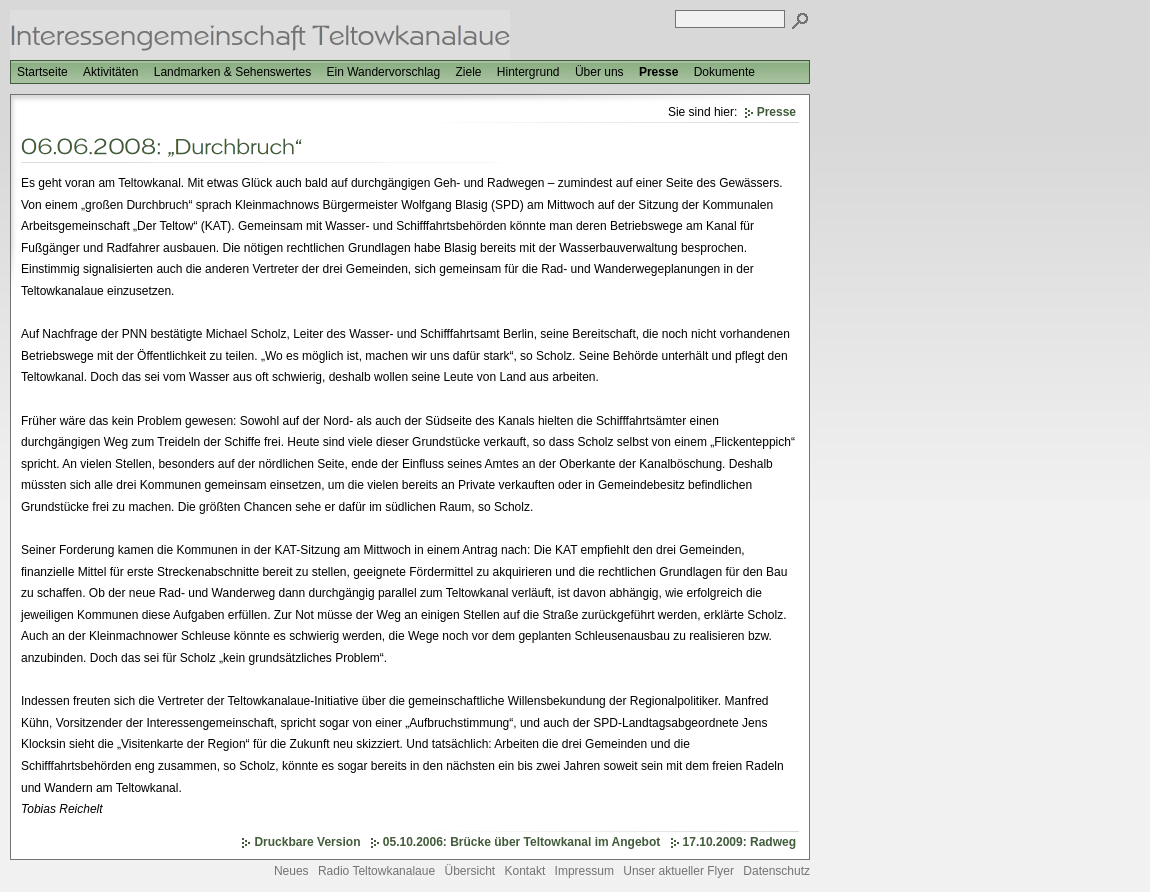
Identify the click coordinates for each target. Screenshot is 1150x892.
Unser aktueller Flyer (678, 871)
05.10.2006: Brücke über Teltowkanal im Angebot (521, 842)
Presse (658, 72)
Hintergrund (528, 72)
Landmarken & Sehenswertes (232, 72)
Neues (291, 871)
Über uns (599, 72)
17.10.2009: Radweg (739, 842)
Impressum (584, 871)
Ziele (468, 72)
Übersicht (469, 871)
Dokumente (724, 72)
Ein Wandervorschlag (384, 72)
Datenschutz (776, 871)
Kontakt (525, 871)
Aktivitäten (110, 72)
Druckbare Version (307, 842)
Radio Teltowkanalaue (376, 871)
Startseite (42, 72)
